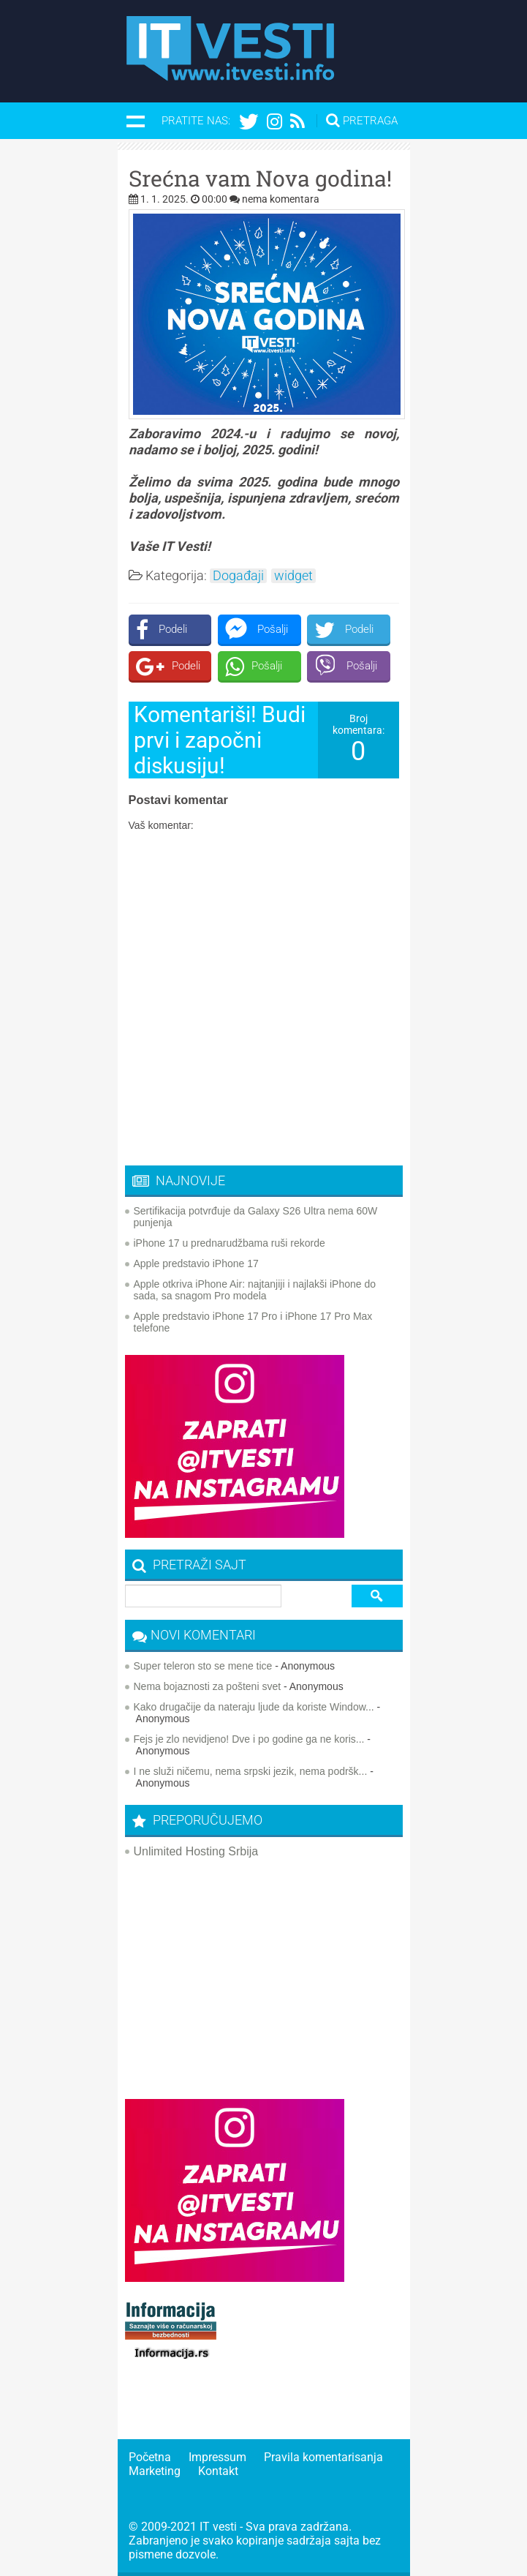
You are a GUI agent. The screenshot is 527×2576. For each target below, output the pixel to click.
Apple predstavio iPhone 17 (196, 1263)
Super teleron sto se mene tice (203, 1666)
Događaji (238, 575)
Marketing (155, 2471)
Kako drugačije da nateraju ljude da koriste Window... (254, 1707)
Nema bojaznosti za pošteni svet (207, 1686)
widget (293, 575)
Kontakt (218, 2471)
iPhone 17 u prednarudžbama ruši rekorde (229, 1243)
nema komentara (280, 199)
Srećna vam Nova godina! (260, 178)
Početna (150, 2457)
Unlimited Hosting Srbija (196, 1851)
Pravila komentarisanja (323, 2457)
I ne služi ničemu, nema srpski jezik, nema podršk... (251, 1771)
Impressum (217, 2457)
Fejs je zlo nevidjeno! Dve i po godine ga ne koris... (249, 1739)
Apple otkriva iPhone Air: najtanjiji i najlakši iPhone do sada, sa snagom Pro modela (255, 1290)
